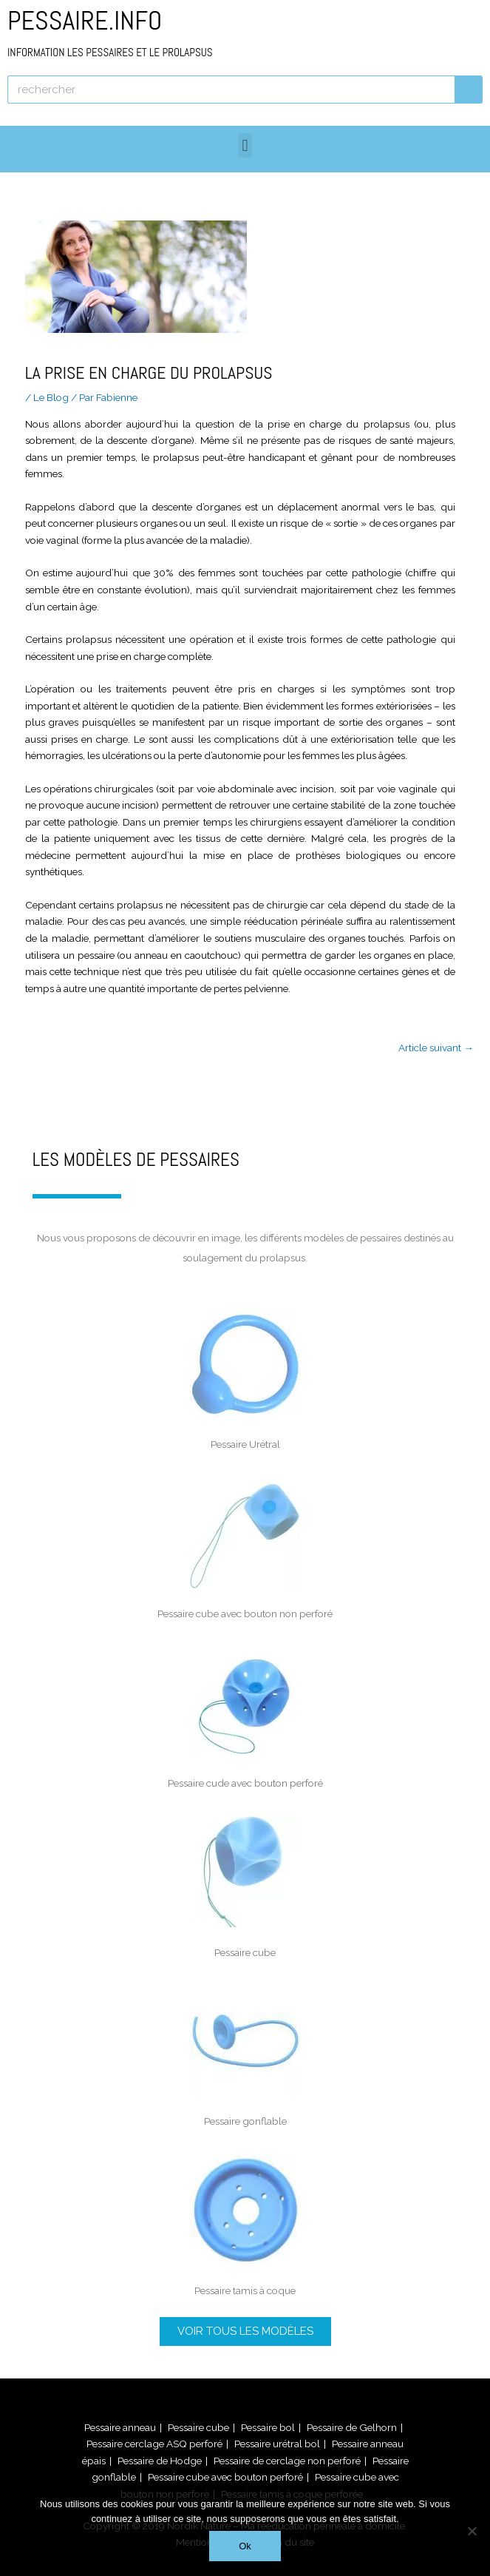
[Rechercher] (469, 89)
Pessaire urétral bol (277, 2443)
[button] (245, 145)
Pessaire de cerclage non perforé (287, 2461)
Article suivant (436, 1047)
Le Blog (51, 397)
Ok (245, 2546)
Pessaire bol (268, 2427)
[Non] (471, 2530)
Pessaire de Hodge (160, 2461)
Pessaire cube (198, 2427)
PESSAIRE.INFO (110, 31)
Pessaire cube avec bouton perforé (225, 2477)
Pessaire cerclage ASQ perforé (154, 2443)
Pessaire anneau (120, 2427)
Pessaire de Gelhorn (352, 2427)
